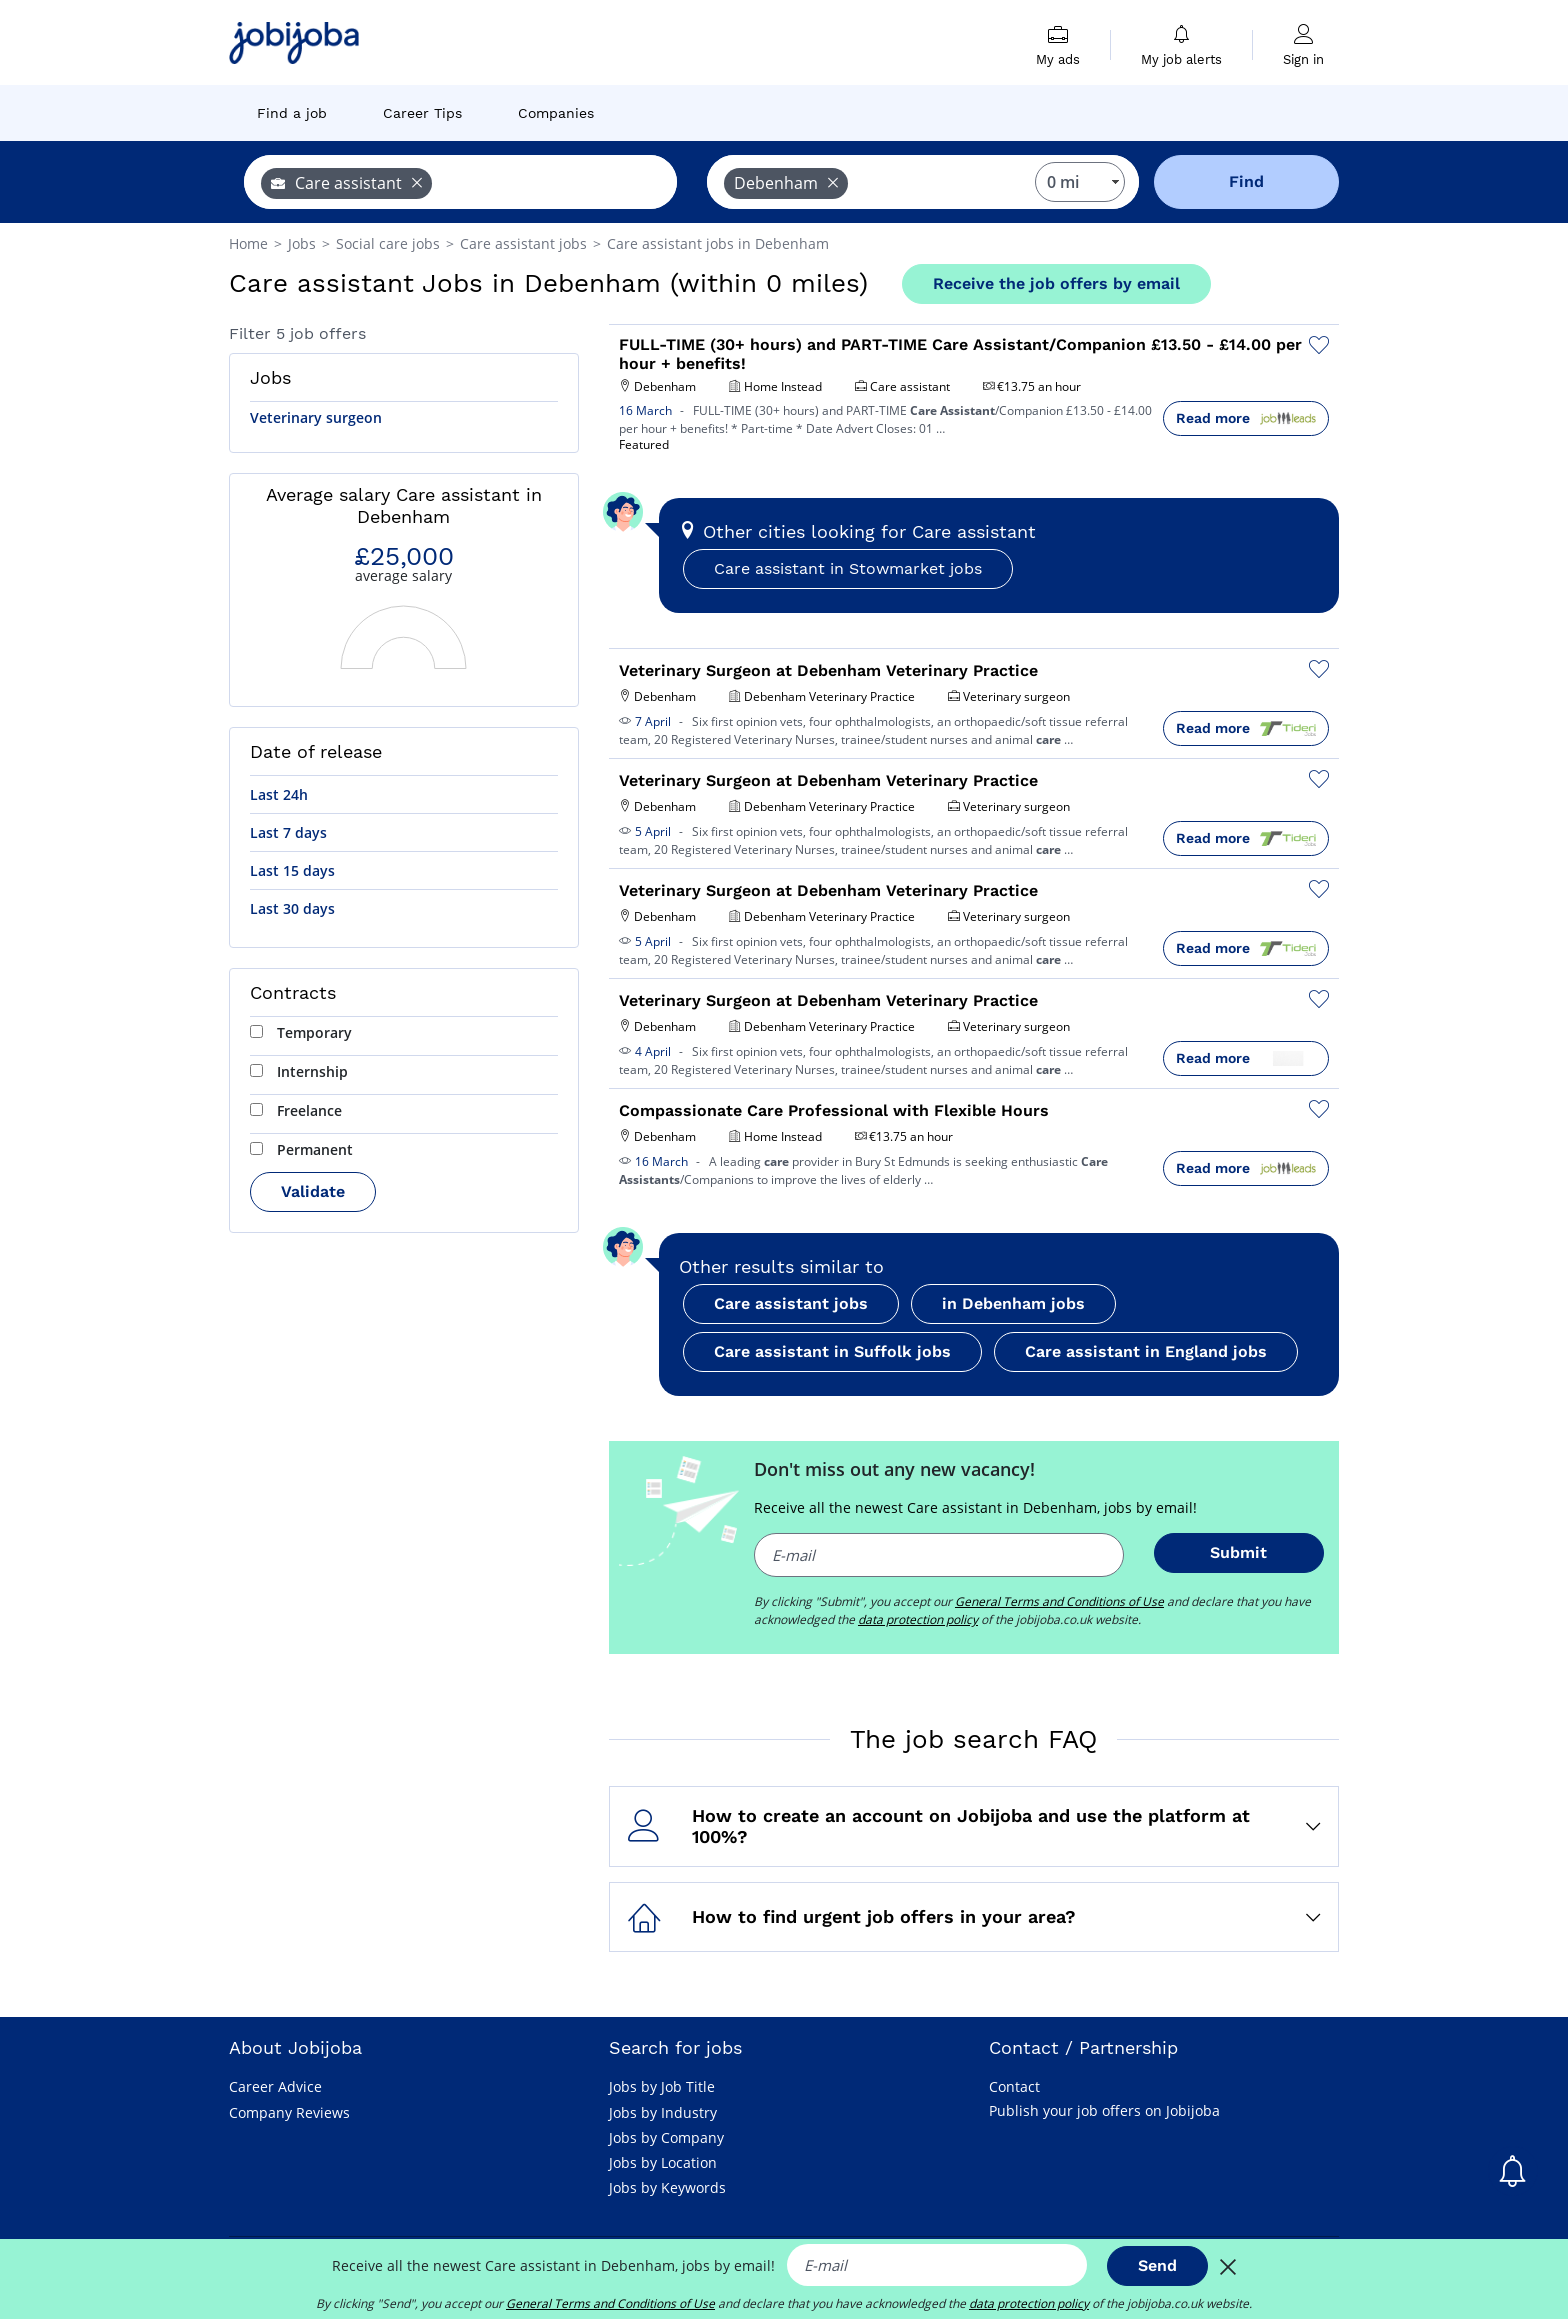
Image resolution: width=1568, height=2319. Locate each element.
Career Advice (275, 2086)
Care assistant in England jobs (1146, 1351)
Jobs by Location (663, 2162)
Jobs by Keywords (667, 2187)
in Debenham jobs (1013, 1303)
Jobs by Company (666, 2137)
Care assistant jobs (791, 1303)
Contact (1014, 2086)
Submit (1238, 1552)
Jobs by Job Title (662, 2086)
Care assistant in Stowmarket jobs (848, 568)
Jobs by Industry (663, 2112)
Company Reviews (289, 2112)
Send (1157, 2265)
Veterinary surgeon (316, 417)
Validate (313, 1191)
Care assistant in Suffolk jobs (832, 1351)
